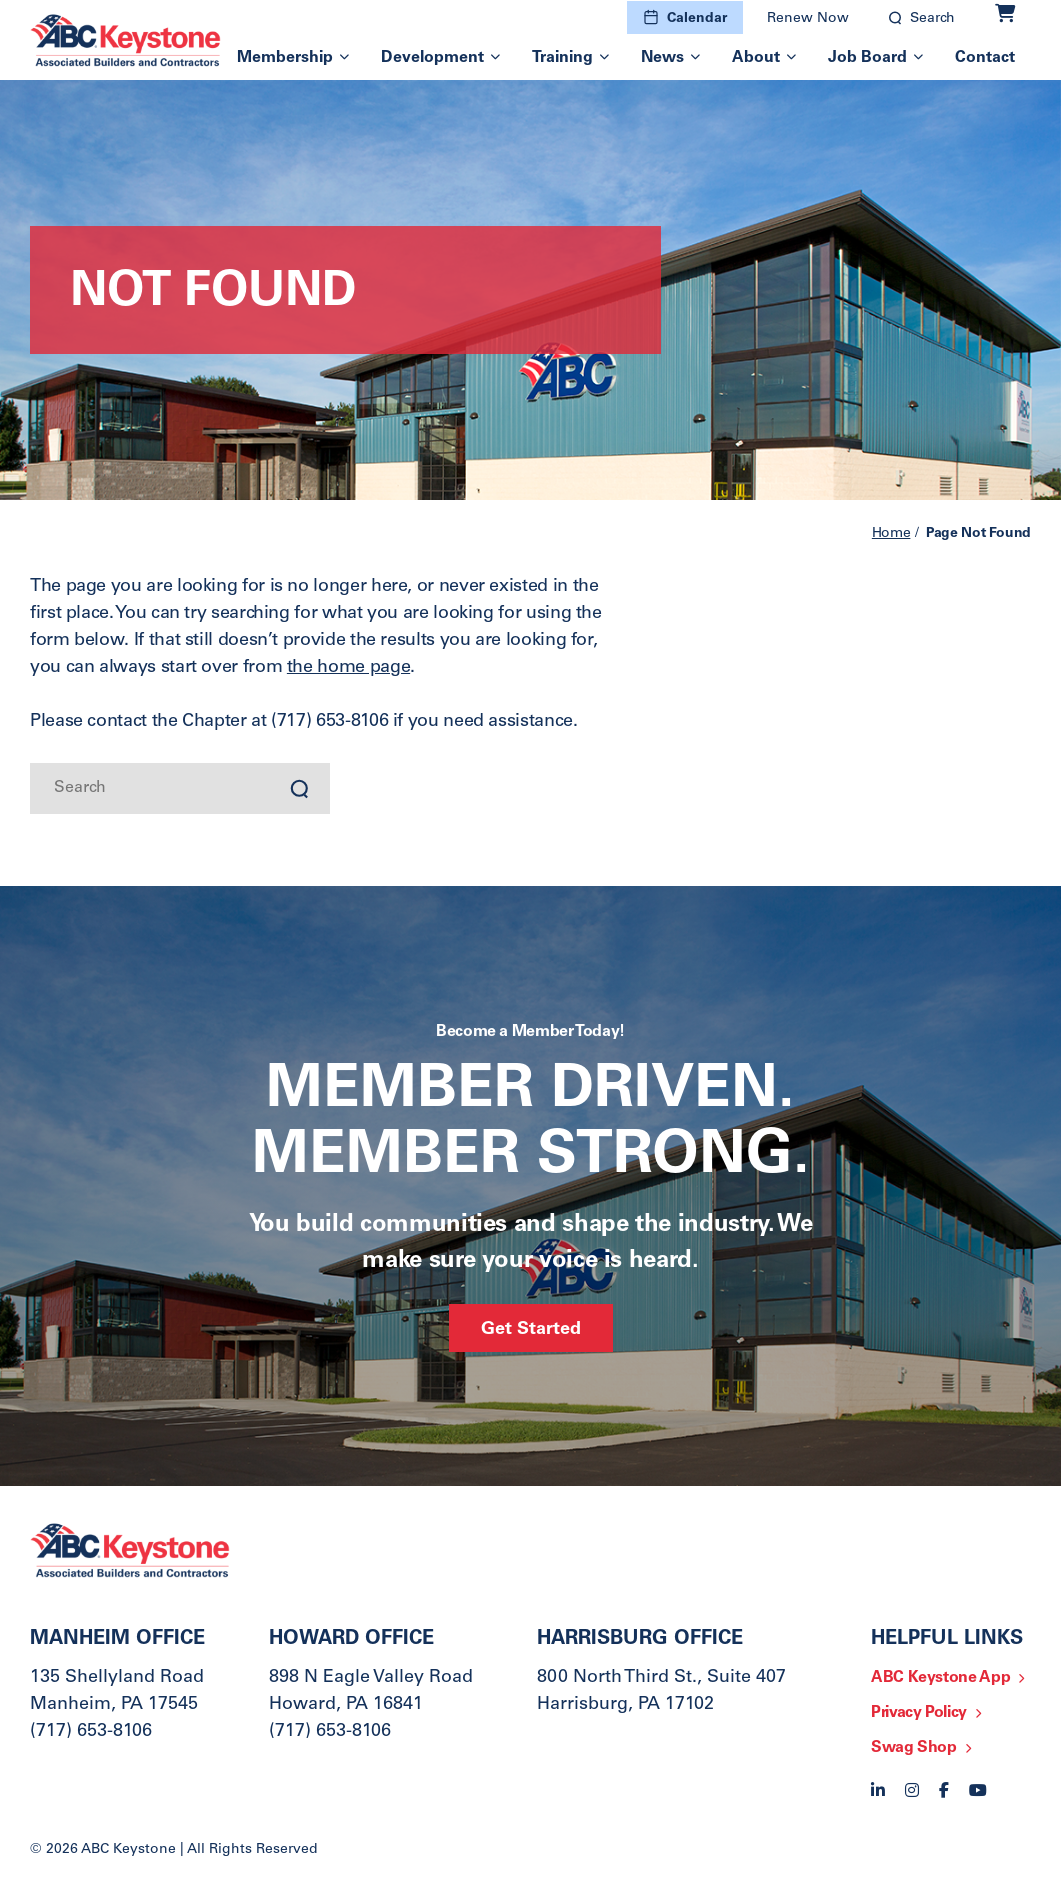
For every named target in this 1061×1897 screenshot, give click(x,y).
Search (932, 19)
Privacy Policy (919, 1713)
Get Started (531, 1330)
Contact (985, 58)
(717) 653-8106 (91, 1732)
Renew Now (808, 19)
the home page (348, 668)
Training (562, 58)
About (756, 58)
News (662, 58)
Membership (285, 58)
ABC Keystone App (940, 1678)
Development (432, 58)
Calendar (697, 19)
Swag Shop (914, 1748)
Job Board (867, 58)
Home (891, 534)
